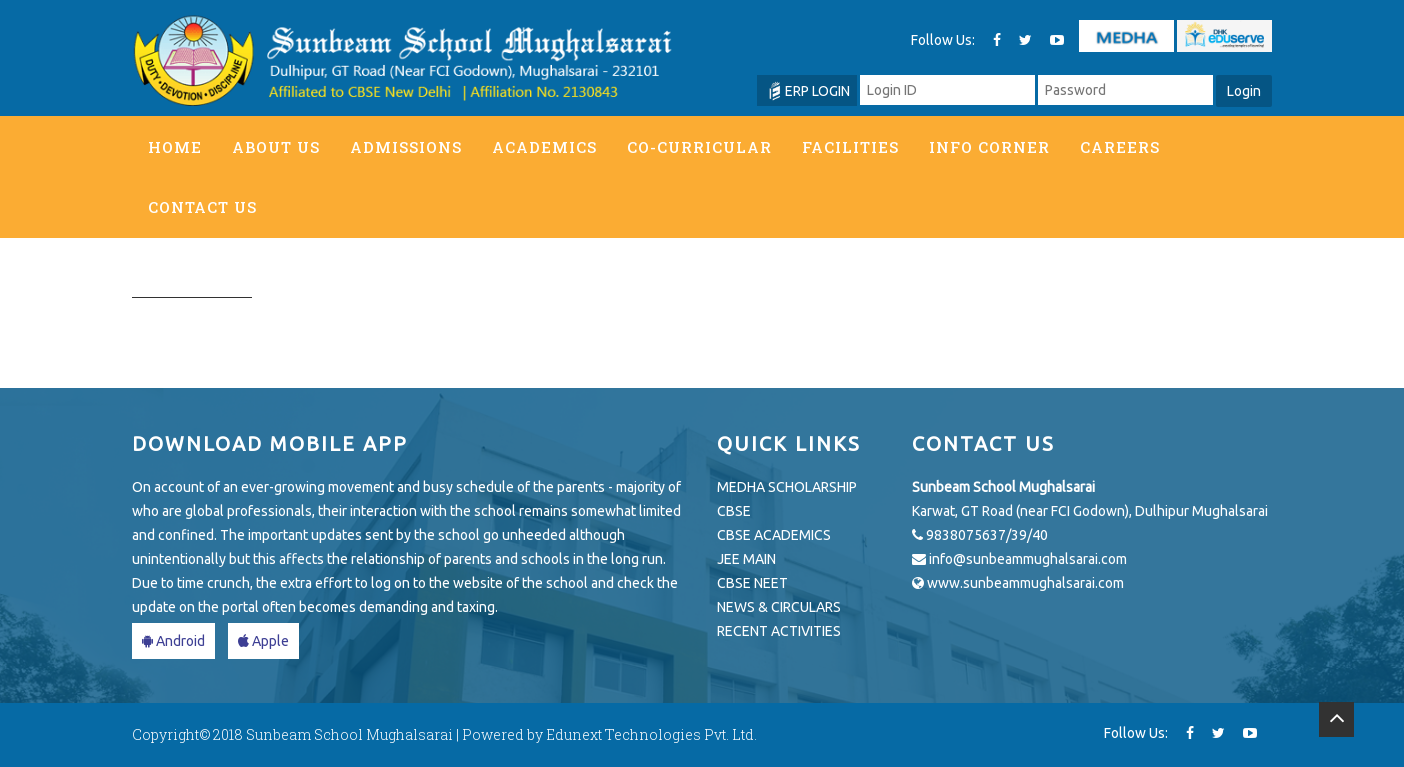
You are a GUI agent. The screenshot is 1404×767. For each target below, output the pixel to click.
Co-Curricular (699, 147)
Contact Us (202, 207)
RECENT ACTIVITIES (779, 631)
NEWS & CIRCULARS (779, 607)
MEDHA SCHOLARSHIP (787, 487)
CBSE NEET (752, 583)
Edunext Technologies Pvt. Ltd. (651, 734)
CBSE (734, 511)
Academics (544, 147)
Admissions (406, 147)
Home (175, 147)
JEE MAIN (746, 559)
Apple (263, 641)
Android (173, 641)
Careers (1120, 147)
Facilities (850, 147)
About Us (276, 147)
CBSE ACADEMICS (774, 535)
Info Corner (989, 147)
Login (1244, 91)
